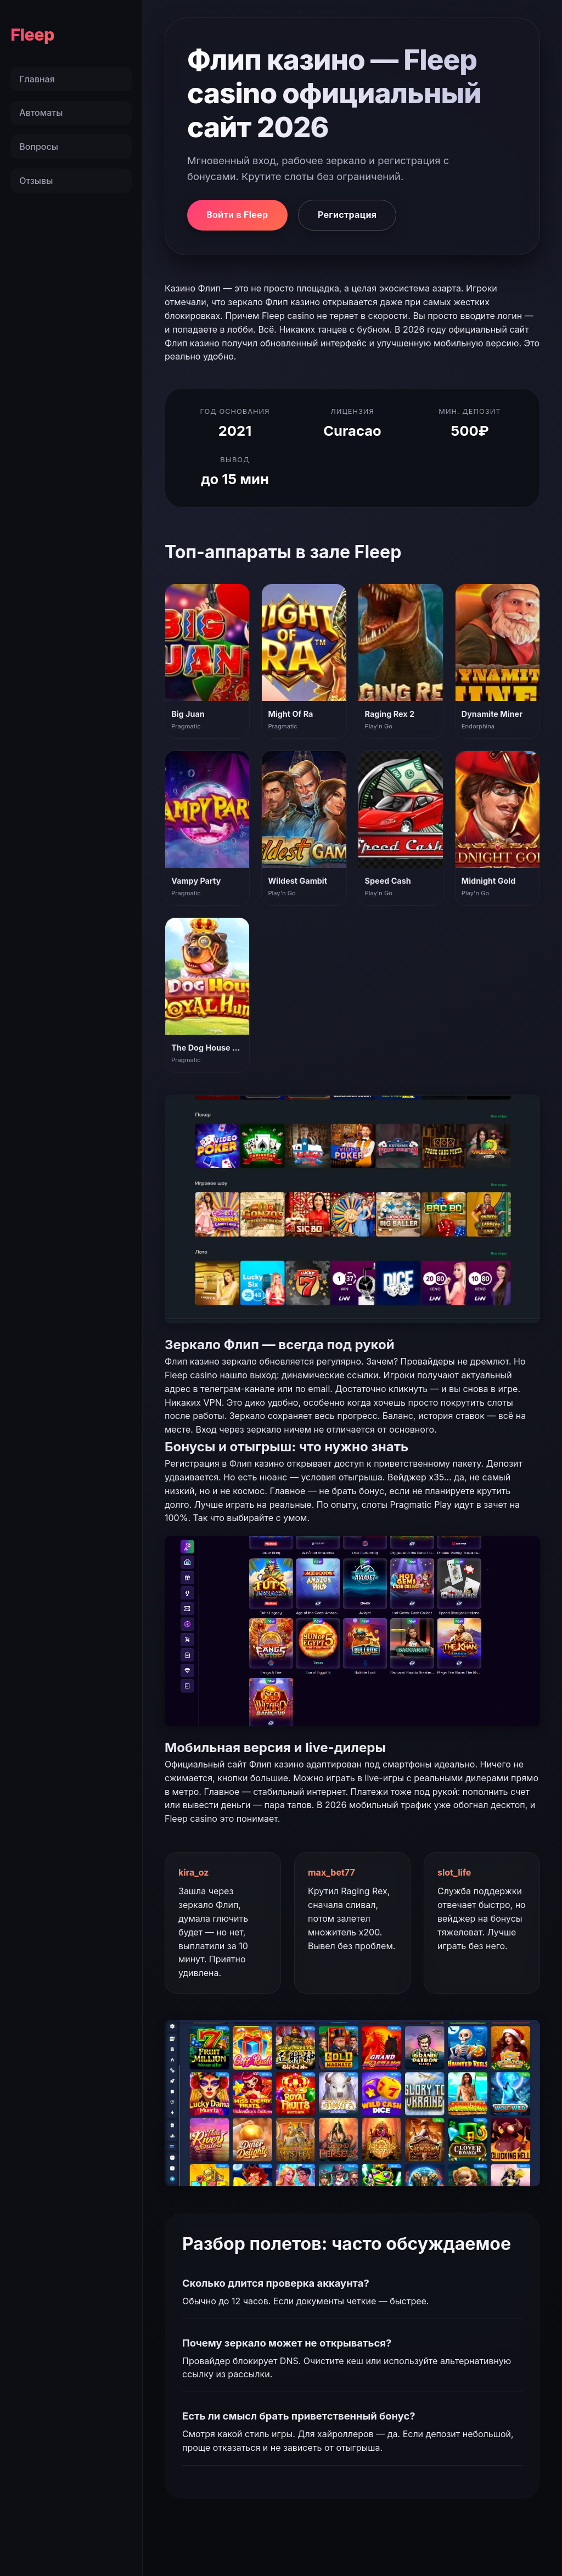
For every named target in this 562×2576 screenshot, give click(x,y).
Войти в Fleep (237, 214)
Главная (37, 79)
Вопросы (38, 146)
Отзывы (36, 180)
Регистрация (347, 214)
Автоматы (41, 112)
